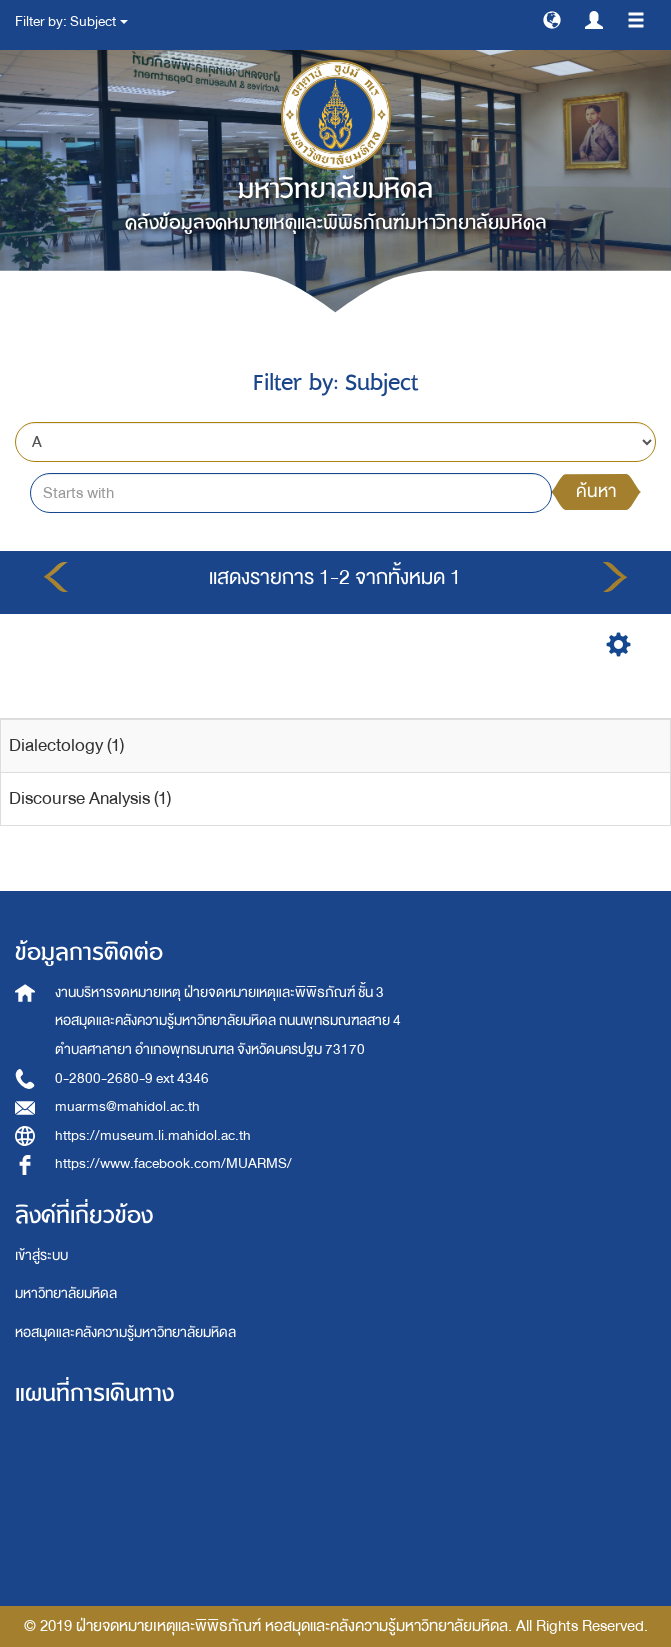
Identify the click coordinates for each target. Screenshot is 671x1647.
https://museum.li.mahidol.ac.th (153, 1135)
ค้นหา (596, 491)
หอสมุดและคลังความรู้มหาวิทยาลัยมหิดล (125, 1332)
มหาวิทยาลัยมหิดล (66, 1293)
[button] (552, 19)
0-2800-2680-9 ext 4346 (132, 1078)
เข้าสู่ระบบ (41, 1255)
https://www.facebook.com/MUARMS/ (173, 1163)
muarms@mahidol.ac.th (127, 1106)
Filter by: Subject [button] (71, 21)
